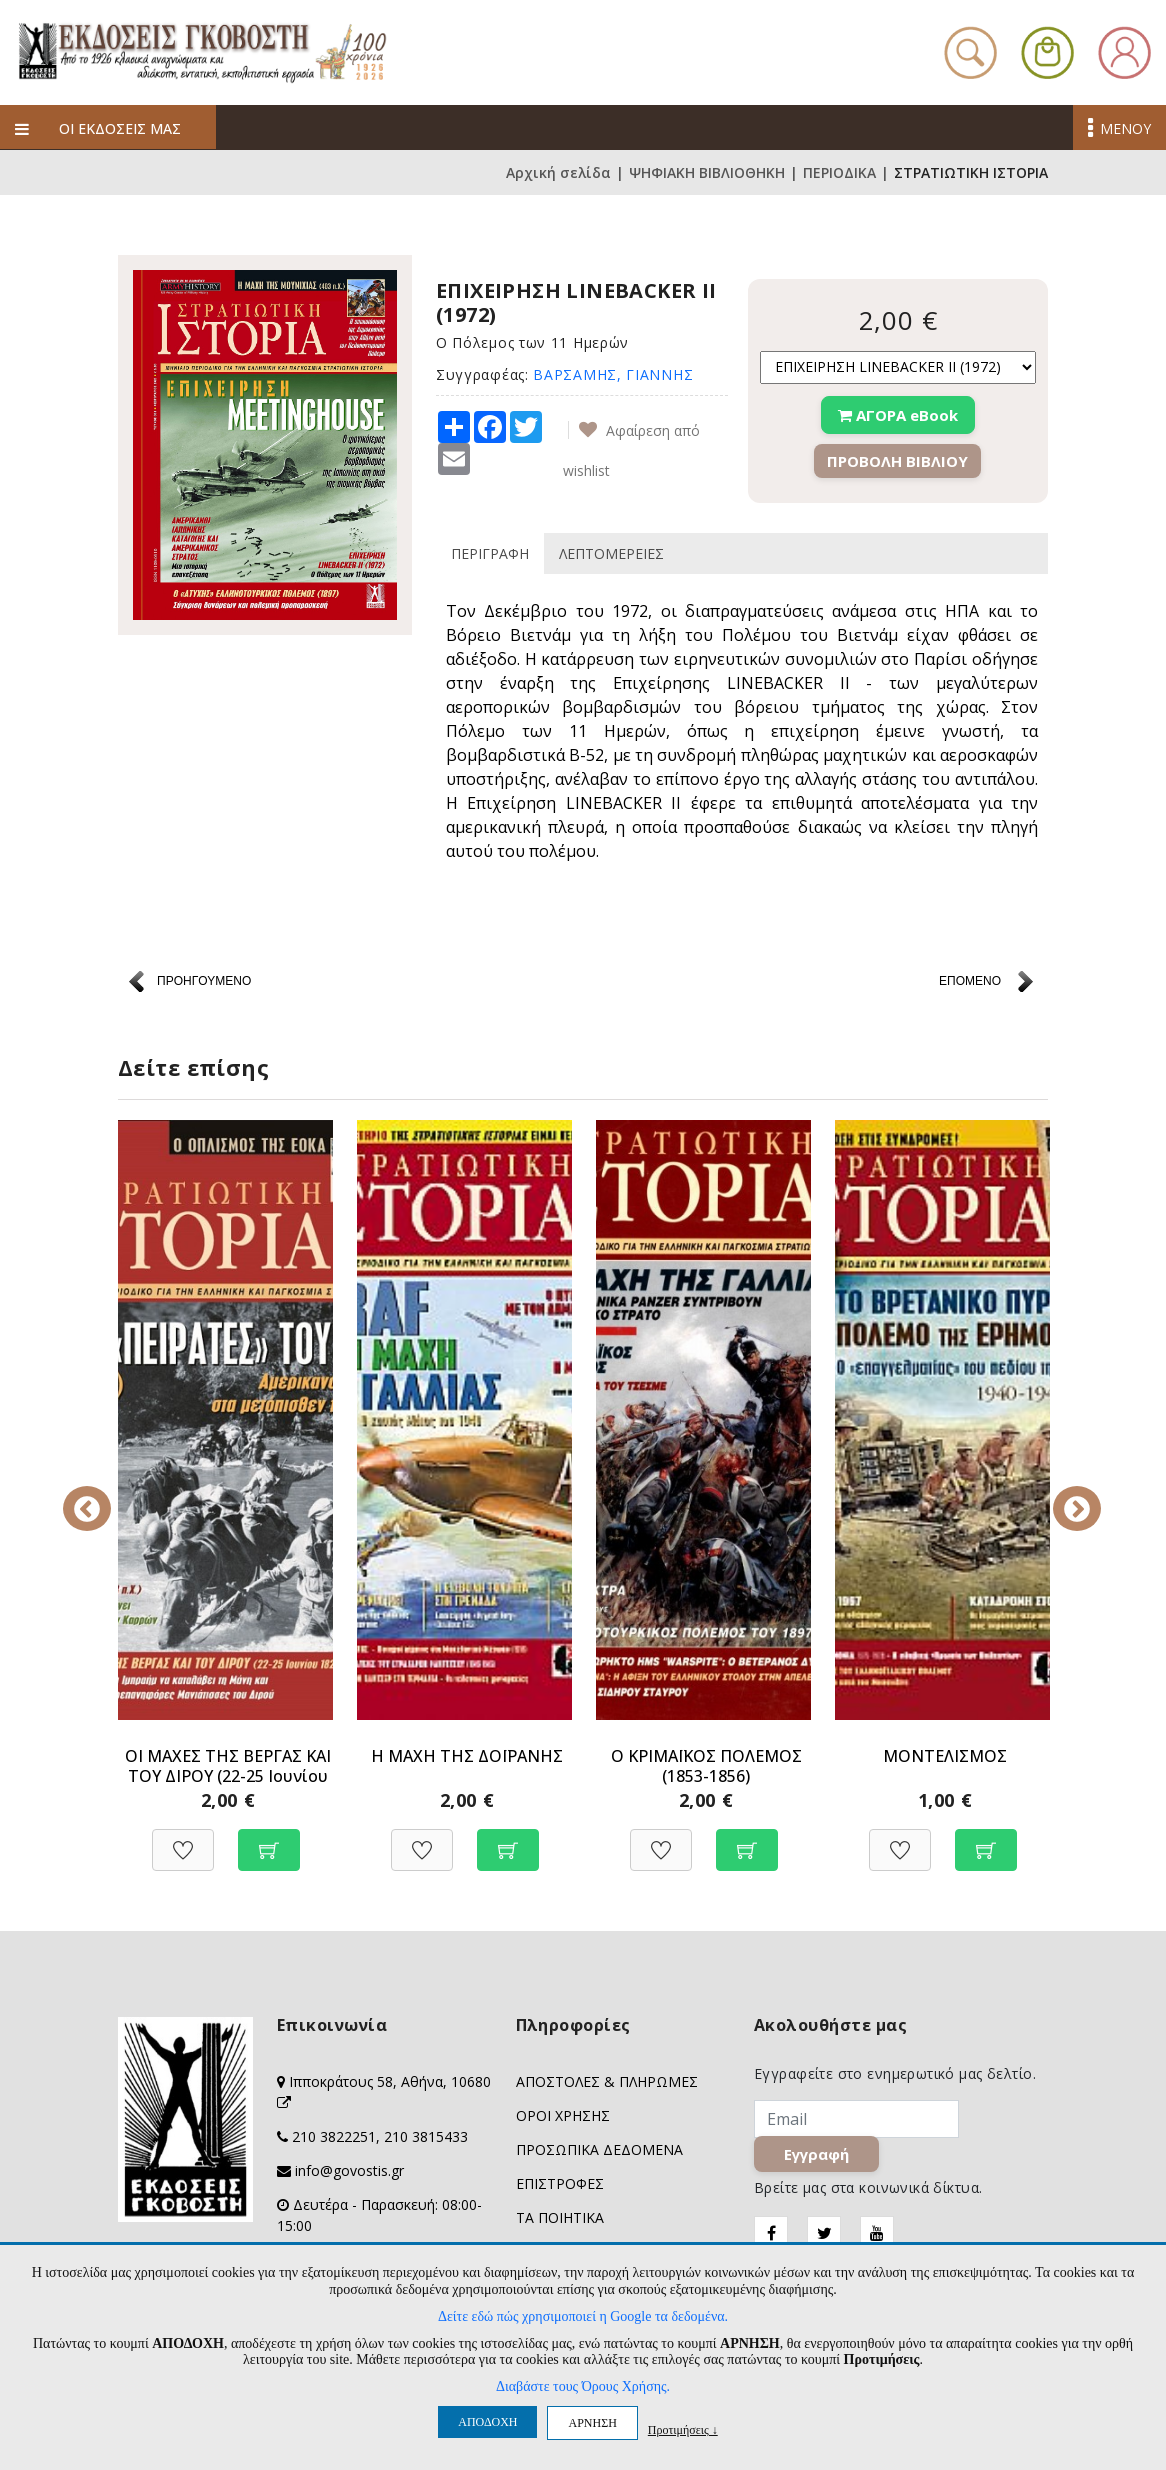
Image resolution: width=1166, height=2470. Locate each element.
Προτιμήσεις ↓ (683, 2429)
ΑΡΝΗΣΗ (592, 2423)
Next (1063, 1495)
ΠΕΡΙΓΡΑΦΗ (490, 553)
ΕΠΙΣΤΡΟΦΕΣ (560, 2183)
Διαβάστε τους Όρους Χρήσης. (583, 2386)
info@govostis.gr (349, 2170)
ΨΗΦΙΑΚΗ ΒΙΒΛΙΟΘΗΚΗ (707, 172)
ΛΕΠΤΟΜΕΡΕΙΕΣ (611, 553)
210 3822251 (334, 2136)
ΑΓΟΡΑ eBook (898, 415)
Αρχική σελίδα (558, 172)
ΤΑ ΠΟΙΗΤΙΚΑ (560, 2217)
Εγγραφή (817, 2154)
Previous (103, 1495)
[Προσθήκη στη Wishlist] (183, 1839)
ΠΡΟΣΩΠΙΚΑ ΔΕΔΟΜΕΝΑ (599, 2149)
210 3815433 (426, 2136)
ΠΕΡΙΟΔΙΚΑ (839, 172)
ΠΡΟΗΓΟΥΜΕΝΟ (204, 981)
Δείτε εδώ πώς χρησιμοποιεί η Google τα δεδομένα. (583, 2316)
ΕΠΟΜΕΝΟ (970, 981)
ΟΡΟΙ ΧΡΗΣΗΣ (563, 2115)
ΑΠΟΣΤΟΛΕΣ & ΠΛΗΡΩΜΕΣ (607, 2081)
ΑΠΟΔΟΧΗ (487, 2422)
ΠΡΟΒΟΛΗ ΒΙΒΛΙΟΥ (897, 461)
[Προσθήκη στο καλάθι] (269, 1839)
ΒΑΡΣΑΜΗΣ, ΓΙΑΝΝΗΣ (613, 374)
